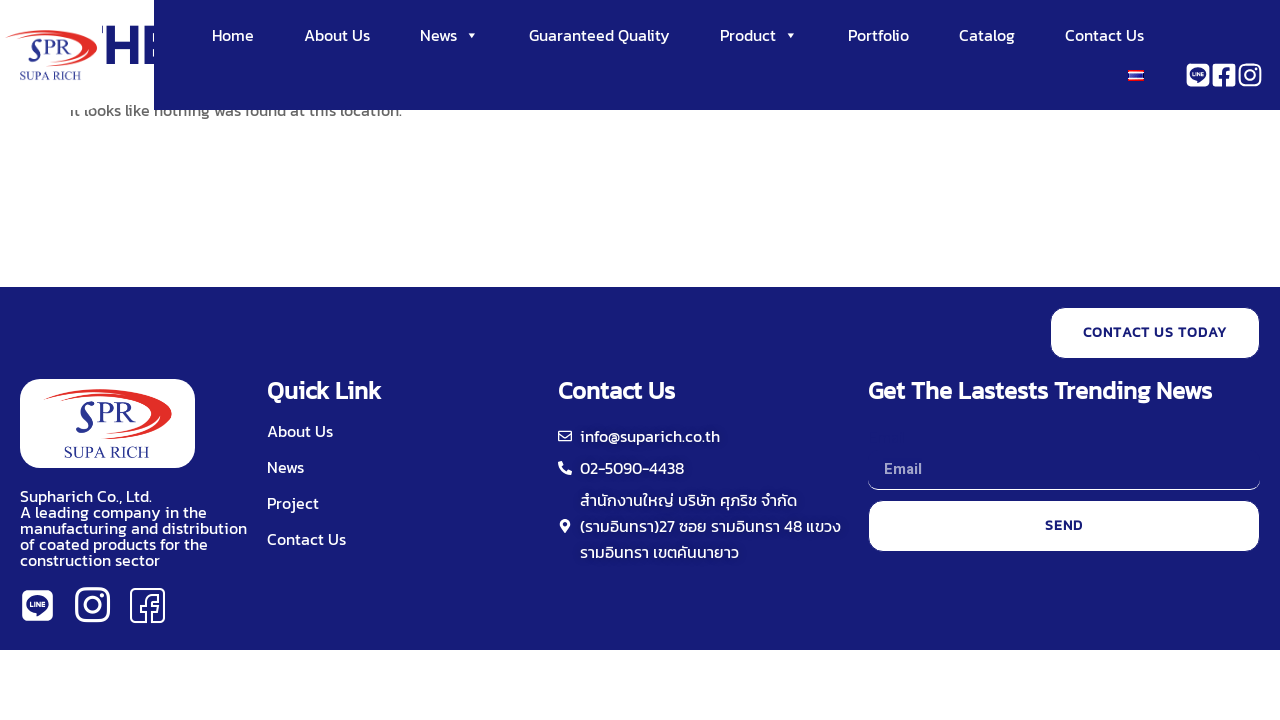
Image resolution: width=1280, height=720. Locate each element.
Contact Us (1104, 35)
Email (886, 436)
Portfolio (878, 35)
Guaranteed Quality (599, 35)
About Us (337, 35)
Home (233, 35)
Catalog (987, 35)
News (449, 35)
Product (759, 35)
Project (293, 503)
